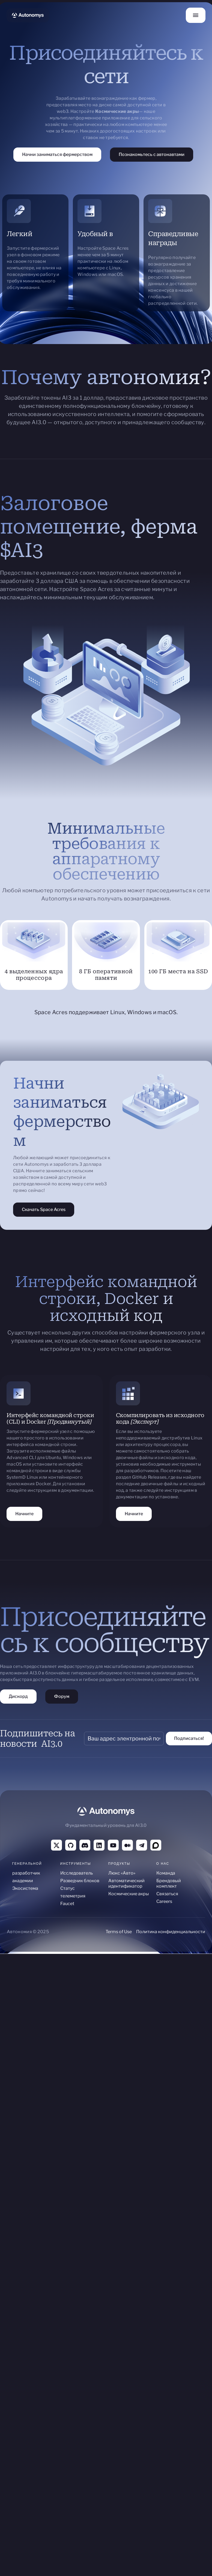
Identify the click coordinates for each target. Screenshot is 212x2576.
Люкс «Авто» (121, 1873)
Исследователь (76, 1873)
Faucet (67, 1903)
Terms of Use (119, 1931)
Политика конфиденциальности (170, 1931)
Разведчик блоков (79, 1880)
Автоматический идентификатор (126, 1883)
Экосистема (25, 1888)
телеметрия (72, 1896)
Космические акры (128, 1893)
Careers (164, 1901)
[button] (195, 15)
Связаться (167, 1893)
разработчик (26, 1873)
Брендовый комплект (168, 1883)
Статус (67, 1888)
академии (22, 1880)
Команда (165, 1873)
